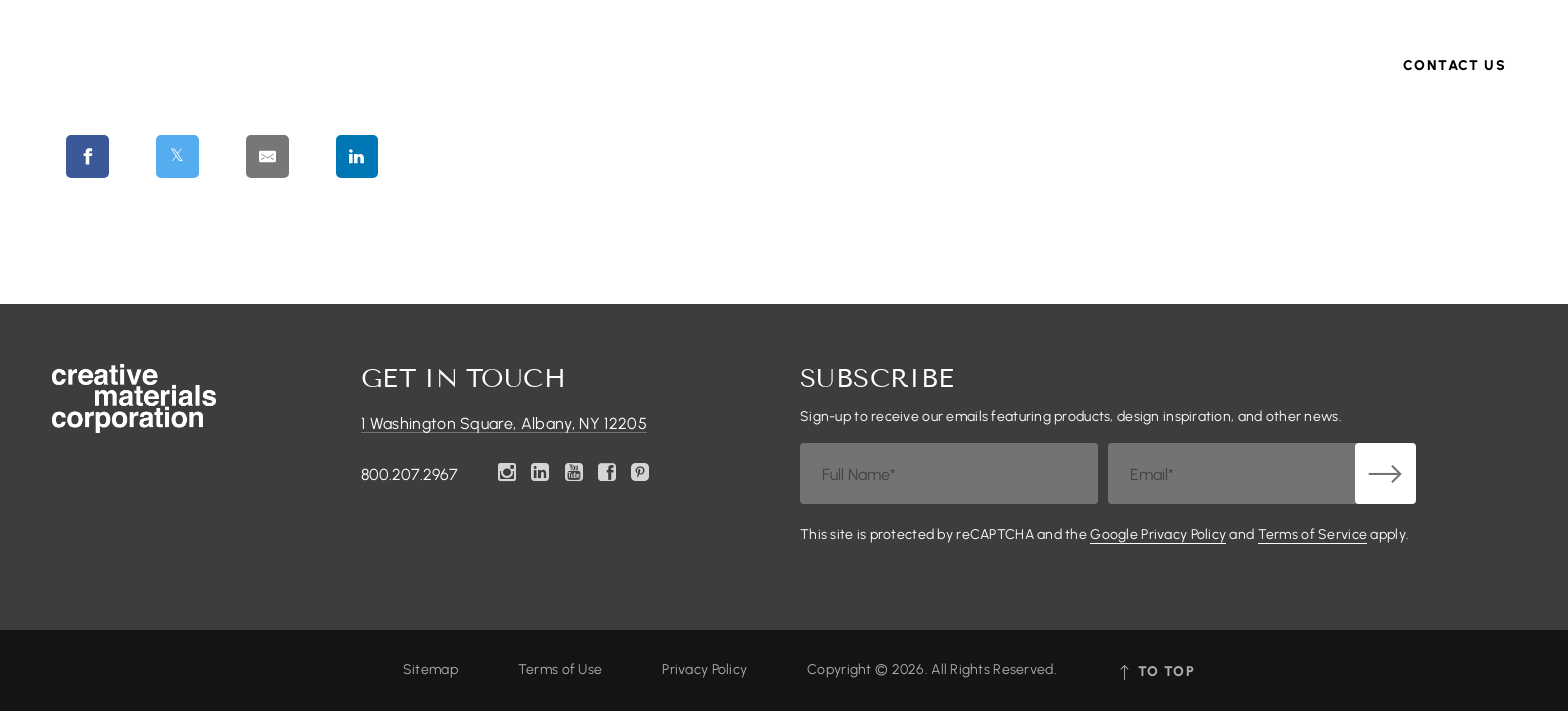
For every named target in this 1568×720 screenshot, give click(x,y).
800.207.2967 (409, 474)
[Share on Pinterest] (463, 156)
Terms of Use (560, 669)
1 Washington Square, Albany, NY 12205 (504, 424)
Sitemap (430, 669)
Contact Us (1454, 94)
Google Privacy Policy (1158, 534)
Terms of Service (1312, 534)
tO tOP (1156, 671)
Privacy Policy (704, 669)
